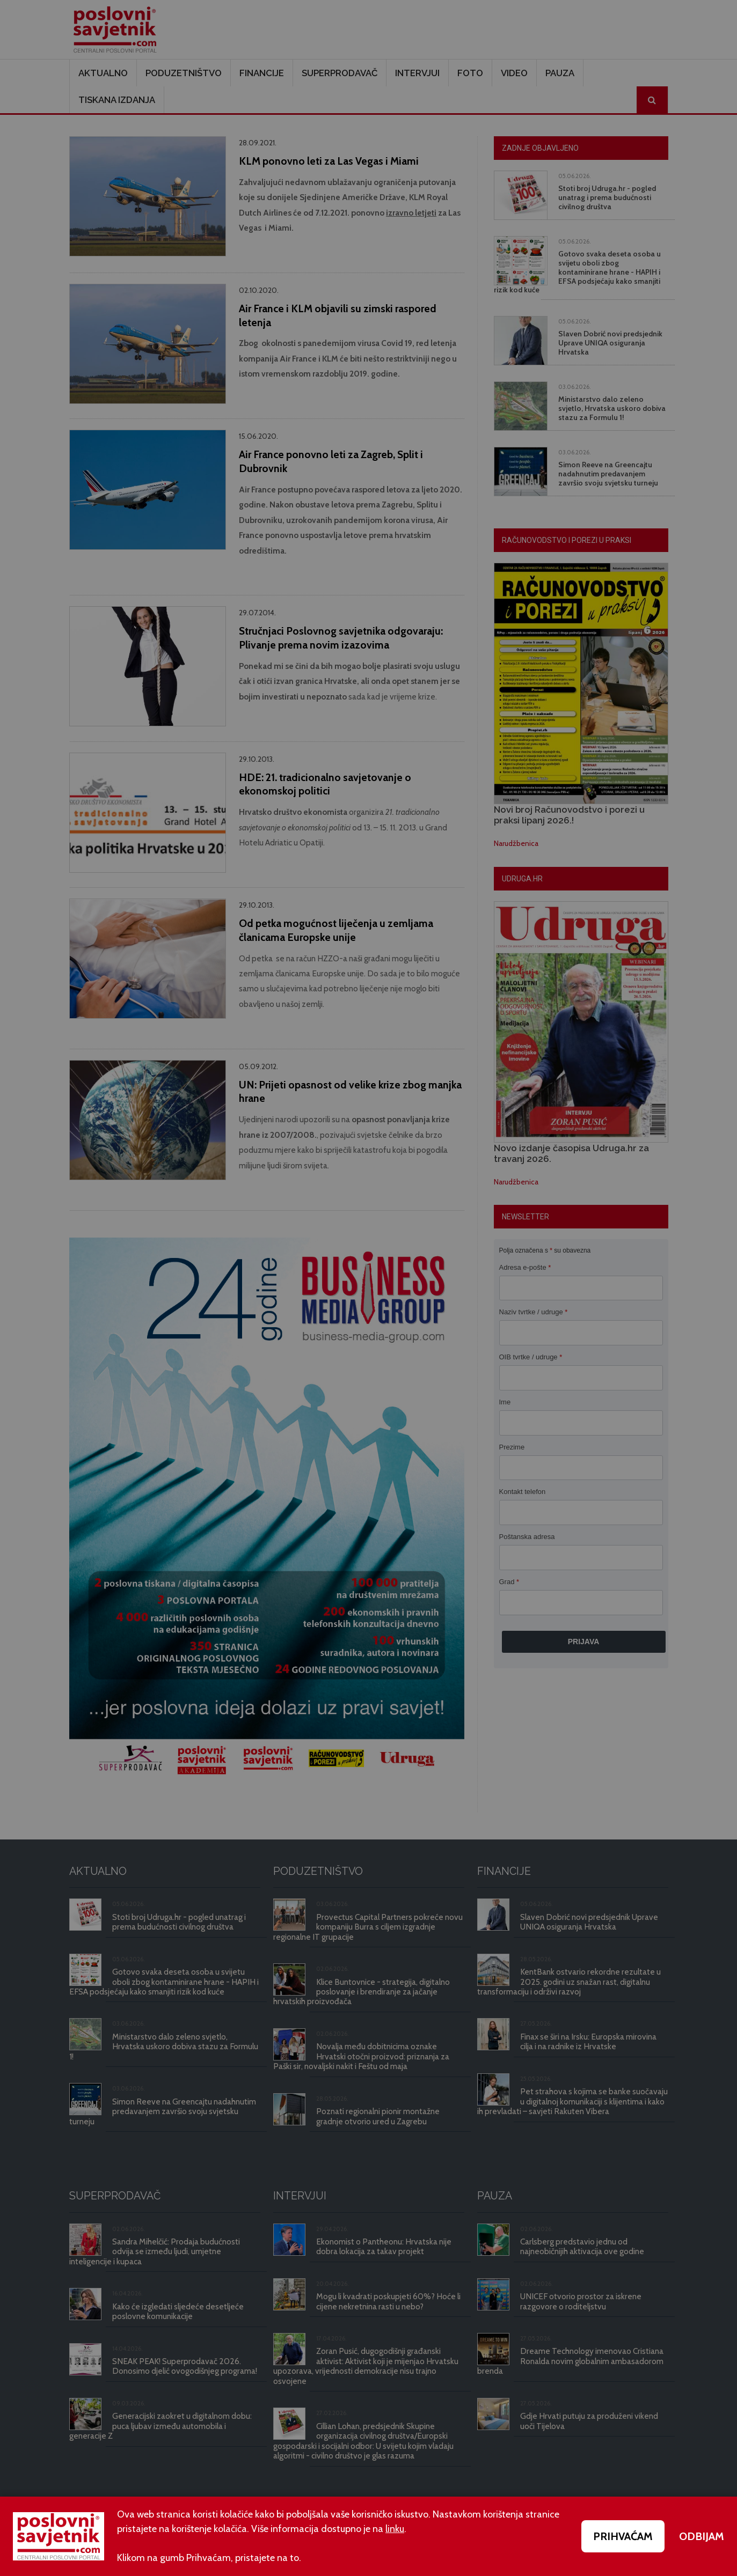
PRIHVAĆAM (623, 2536)
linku (394, 2529)
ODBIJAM (701, 2536)
